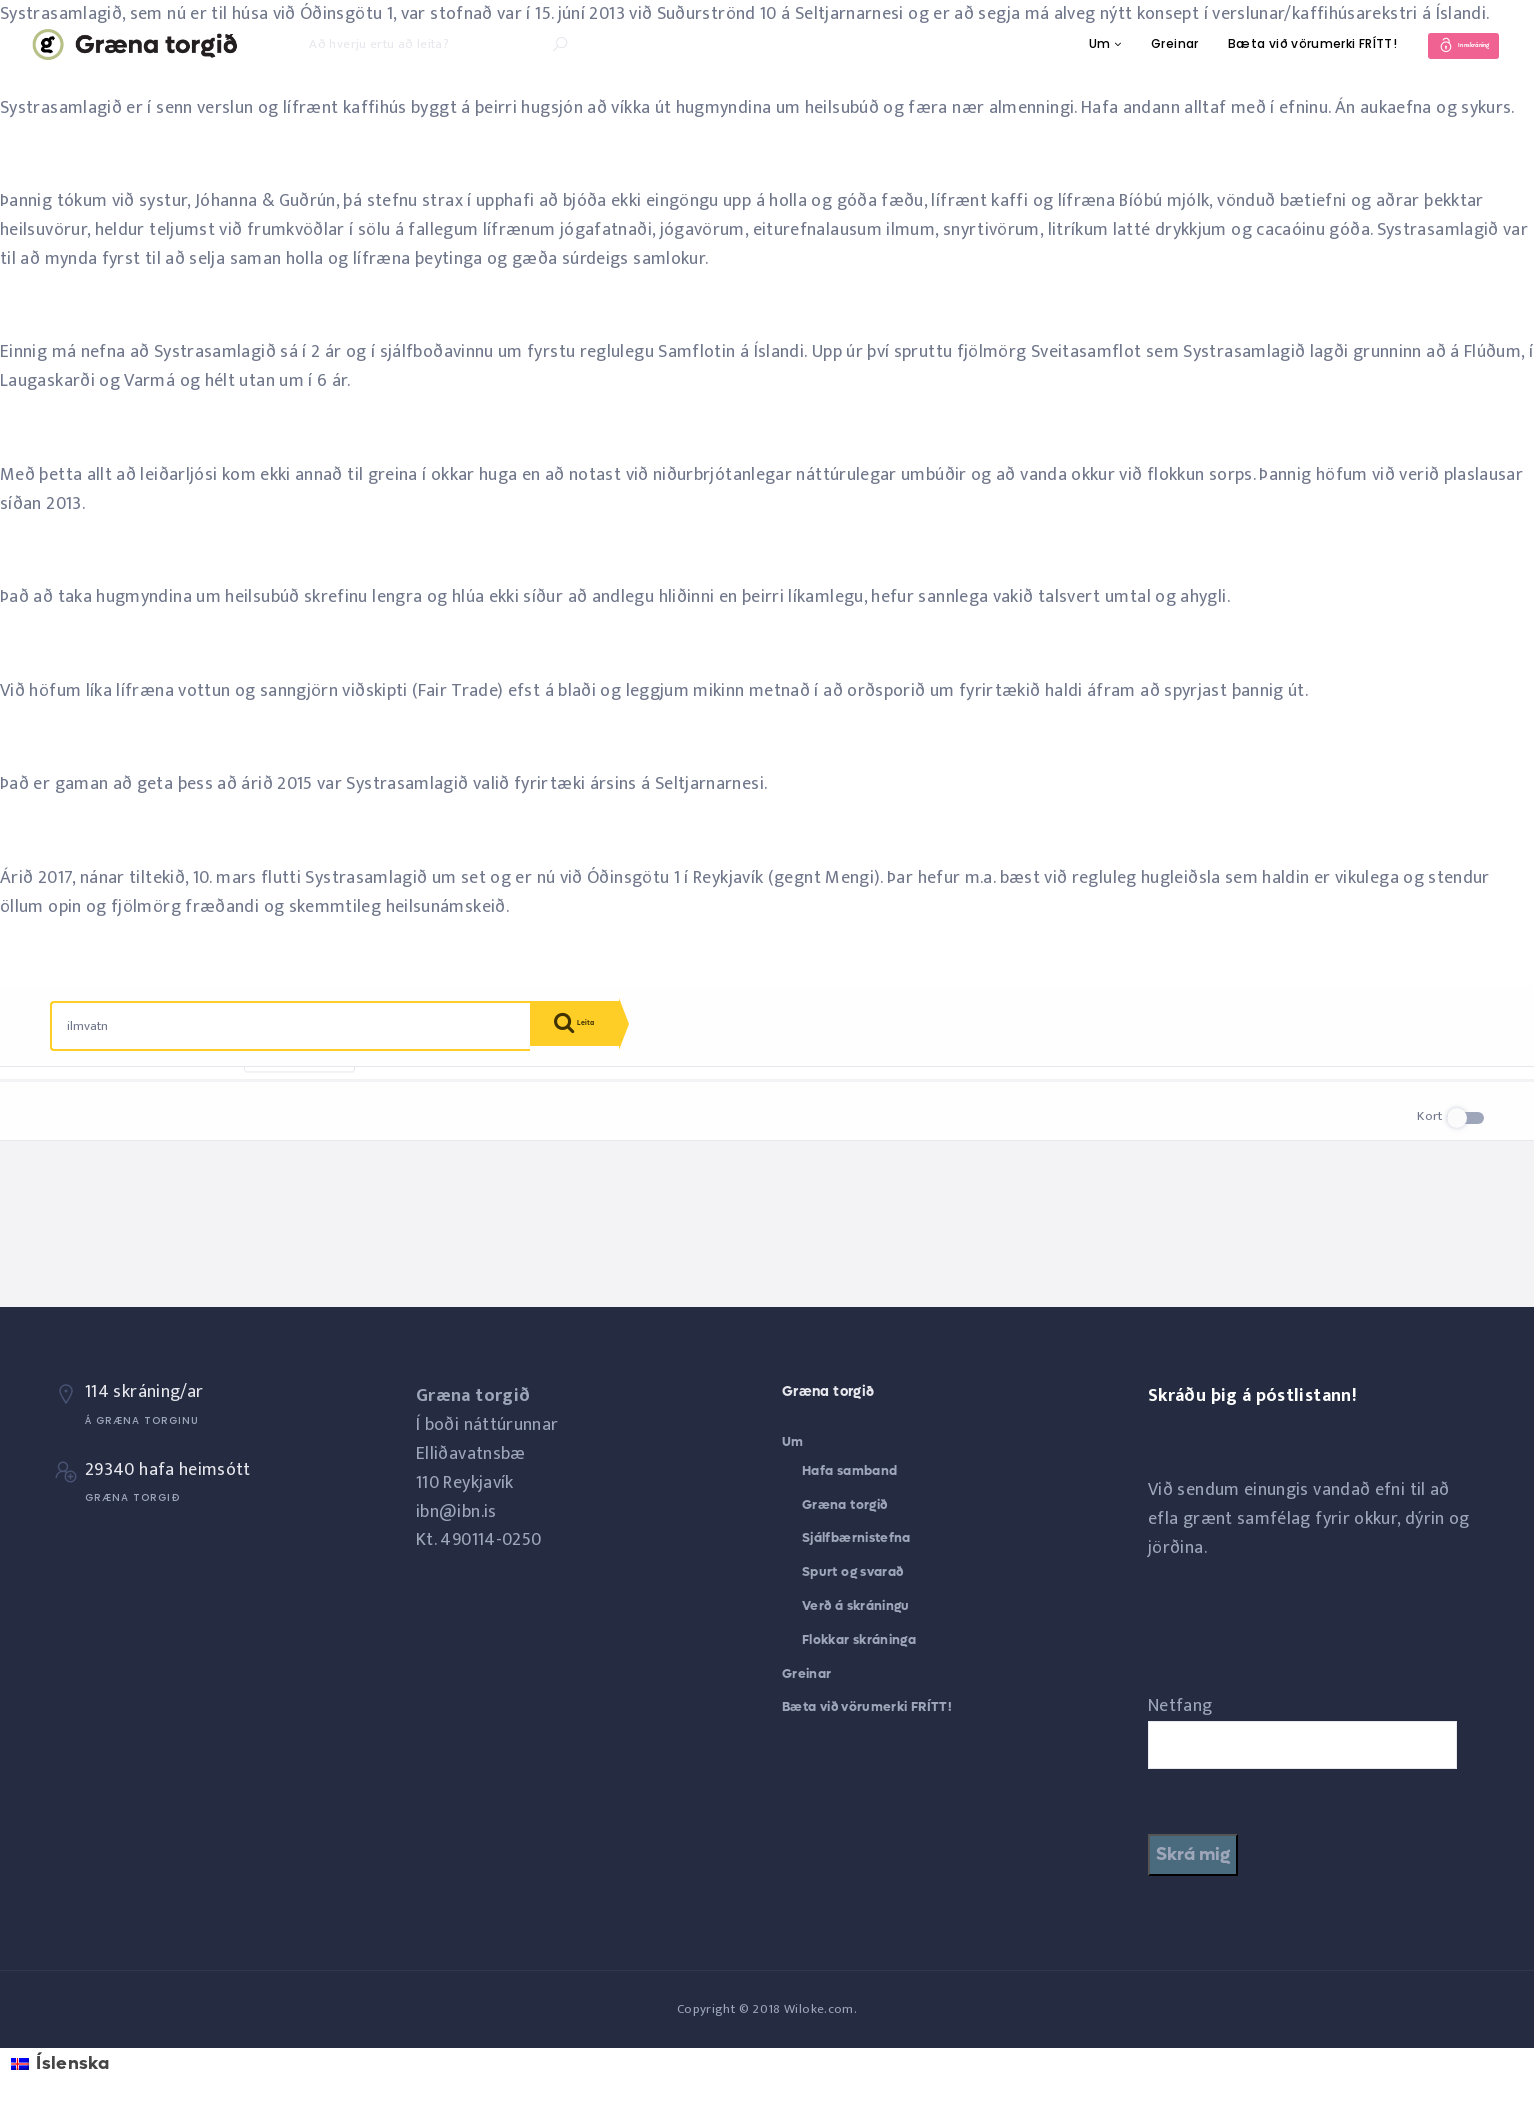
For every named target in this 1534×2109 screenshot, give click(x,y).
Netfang (1180, 1706)
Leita (590, 1028)
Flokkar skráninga (859, 1639)
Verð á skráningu (856, 1605)
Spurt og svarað (852, 1571)
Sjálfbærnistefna (856, 1537)
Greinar (1131, 43)
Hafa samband (849, 1470)
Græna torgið (844, 1504)
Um (1056, 43)
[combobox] (291, 1026)
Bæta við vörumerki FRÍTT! (1268, 43)
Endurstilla (299, 1098)
